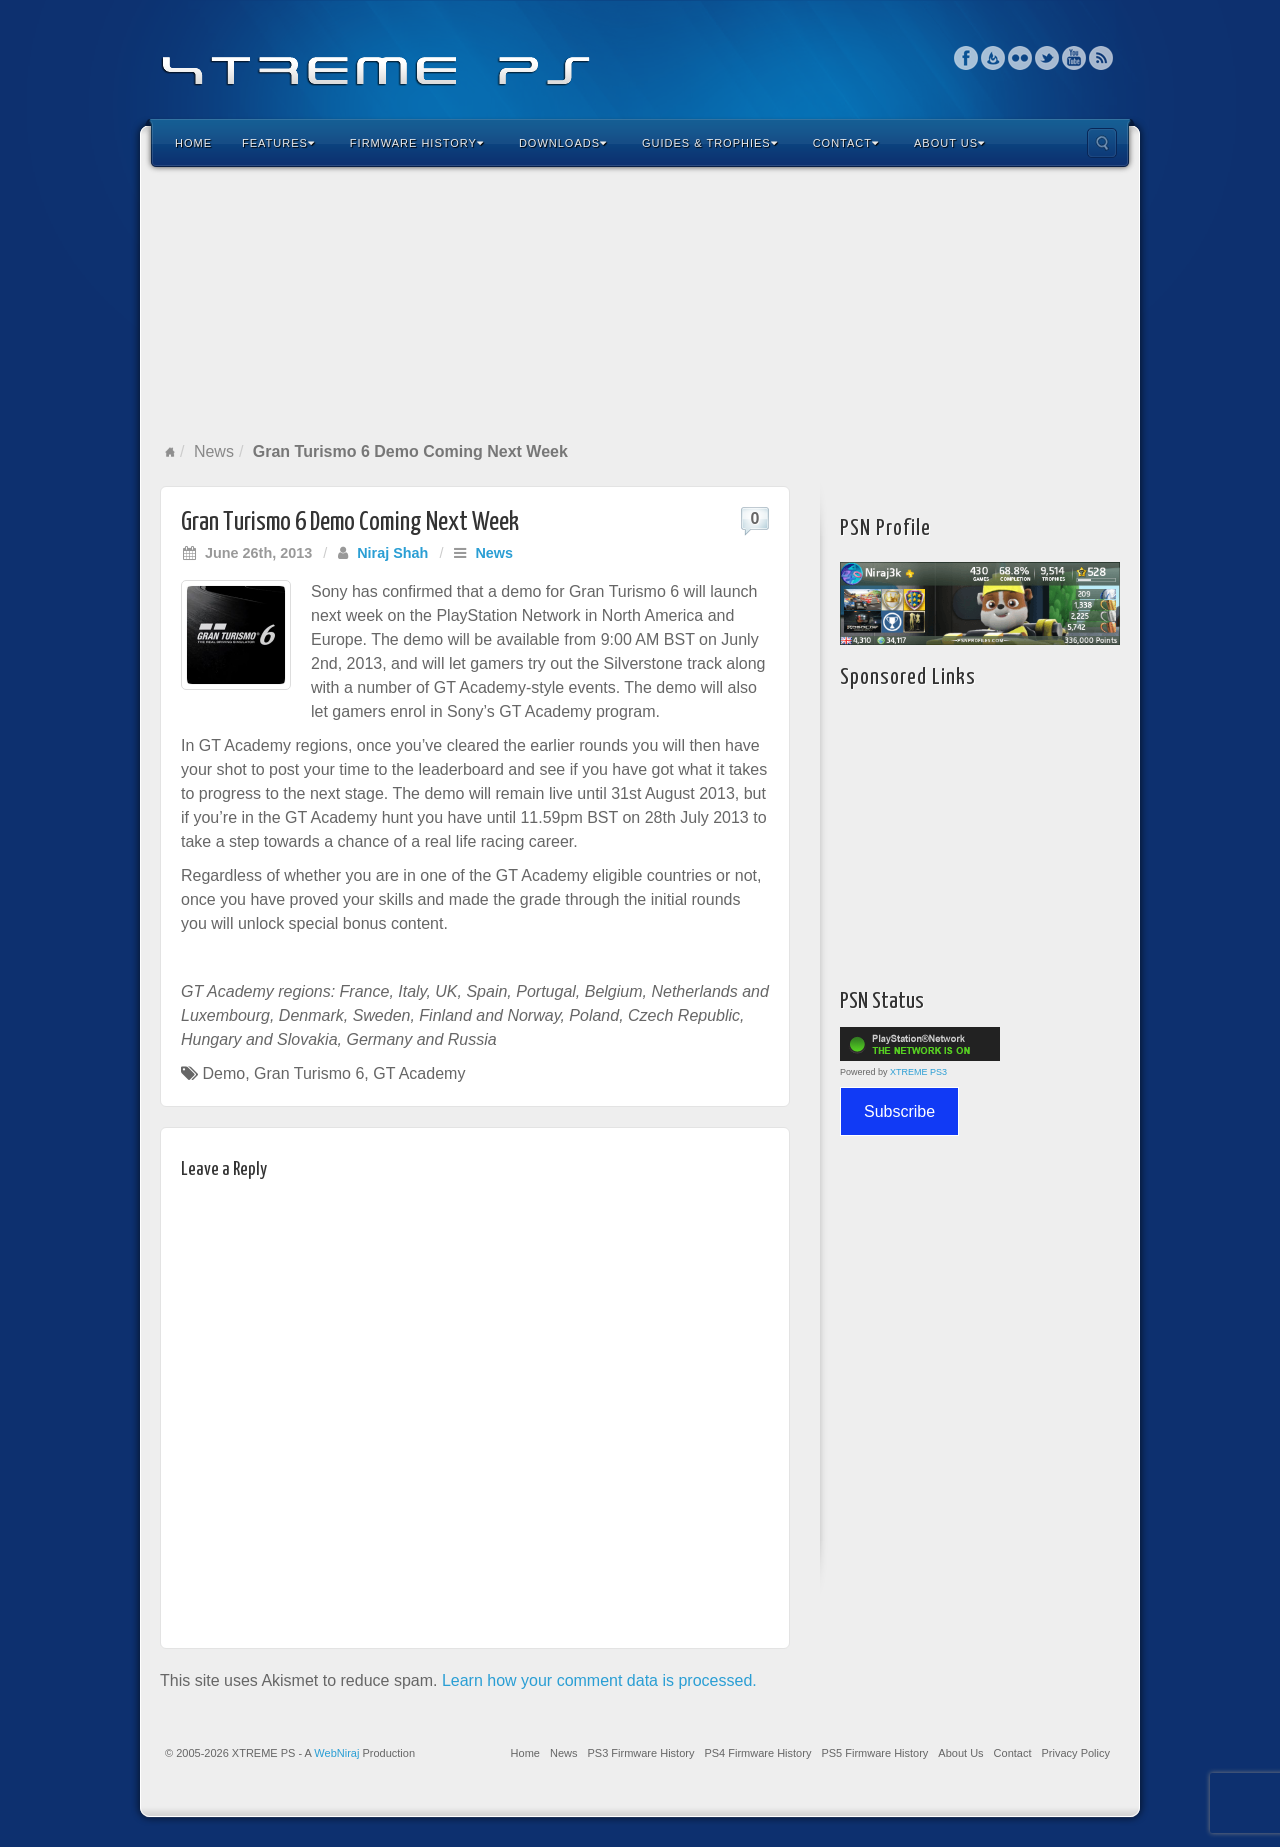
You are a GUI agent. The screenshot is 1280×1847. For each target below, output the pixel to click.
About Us (949, 143)
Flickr (1020, 58)
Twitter (1047, 58)
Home (193, 143)
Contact (846, 143)
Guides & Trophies (710, 143)
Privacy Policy (1076, 1753)
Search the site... (1102, 143)
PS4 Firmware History (757, 1753)
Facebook (966, 58)
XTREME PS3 (918, 1072)
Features (278, 143)
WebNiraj (336, 1753)
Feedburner (993, 58)
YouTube (1074, 58)
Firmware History (417, 143)
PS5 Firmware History (874, 1753)
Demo (223, 1073)
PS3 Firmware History (640, 1753)
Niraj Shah (392, 553)
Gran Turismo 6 (309, 1073)
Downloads (563, 143)
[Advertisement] (640, 304)
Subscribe (899, 1111)
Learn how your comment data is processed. (599, 1680)
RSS (1101, 58)
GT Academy (419, 1073)
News (214, 451)
